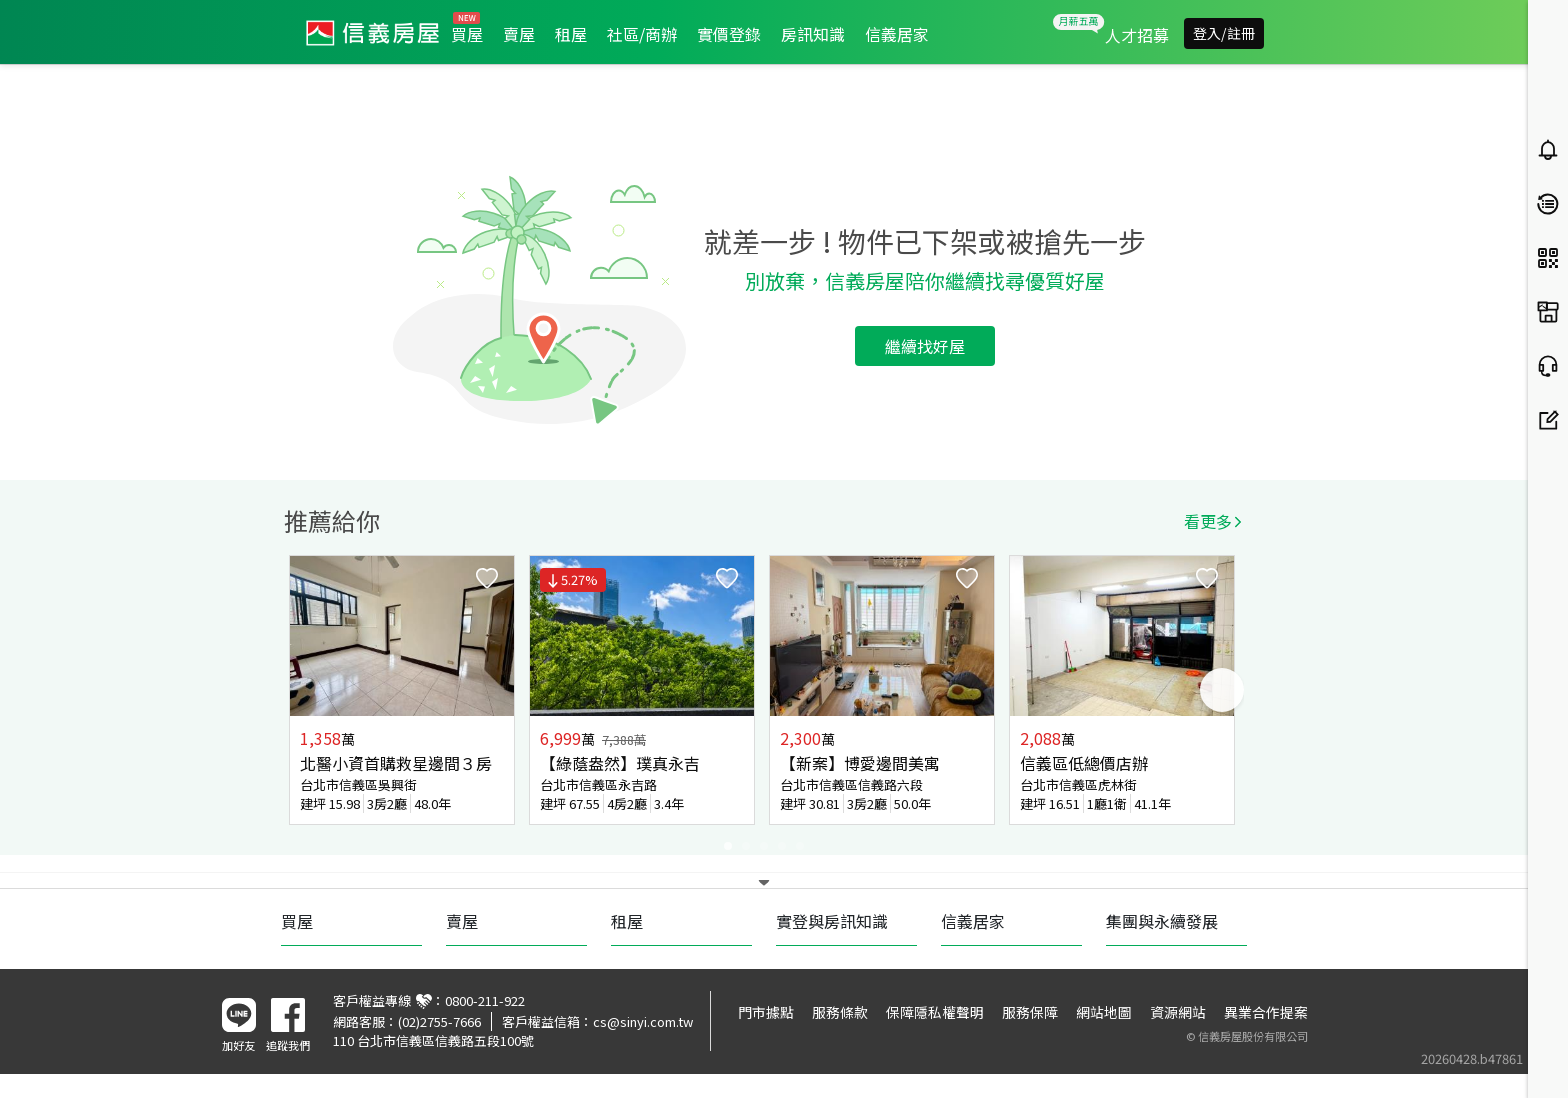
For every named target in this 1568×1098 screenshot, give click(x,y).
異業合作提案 (1266, 1012)
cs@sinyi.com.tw (643, 1021)
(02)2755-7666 (439, 1021)
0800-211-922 (485, 1000)
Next (1222, 690)
